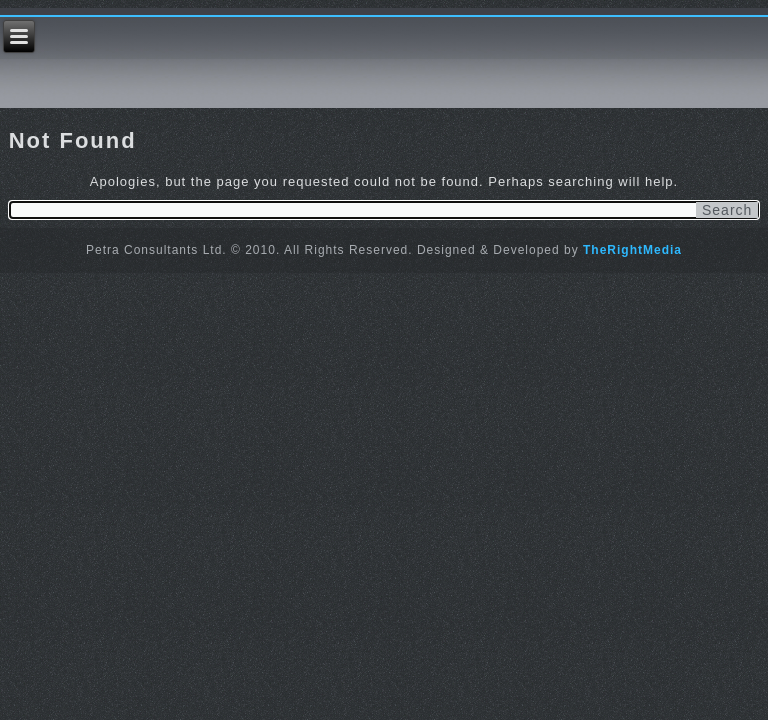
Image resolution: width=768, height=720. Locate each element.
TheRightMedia (632, 250)
